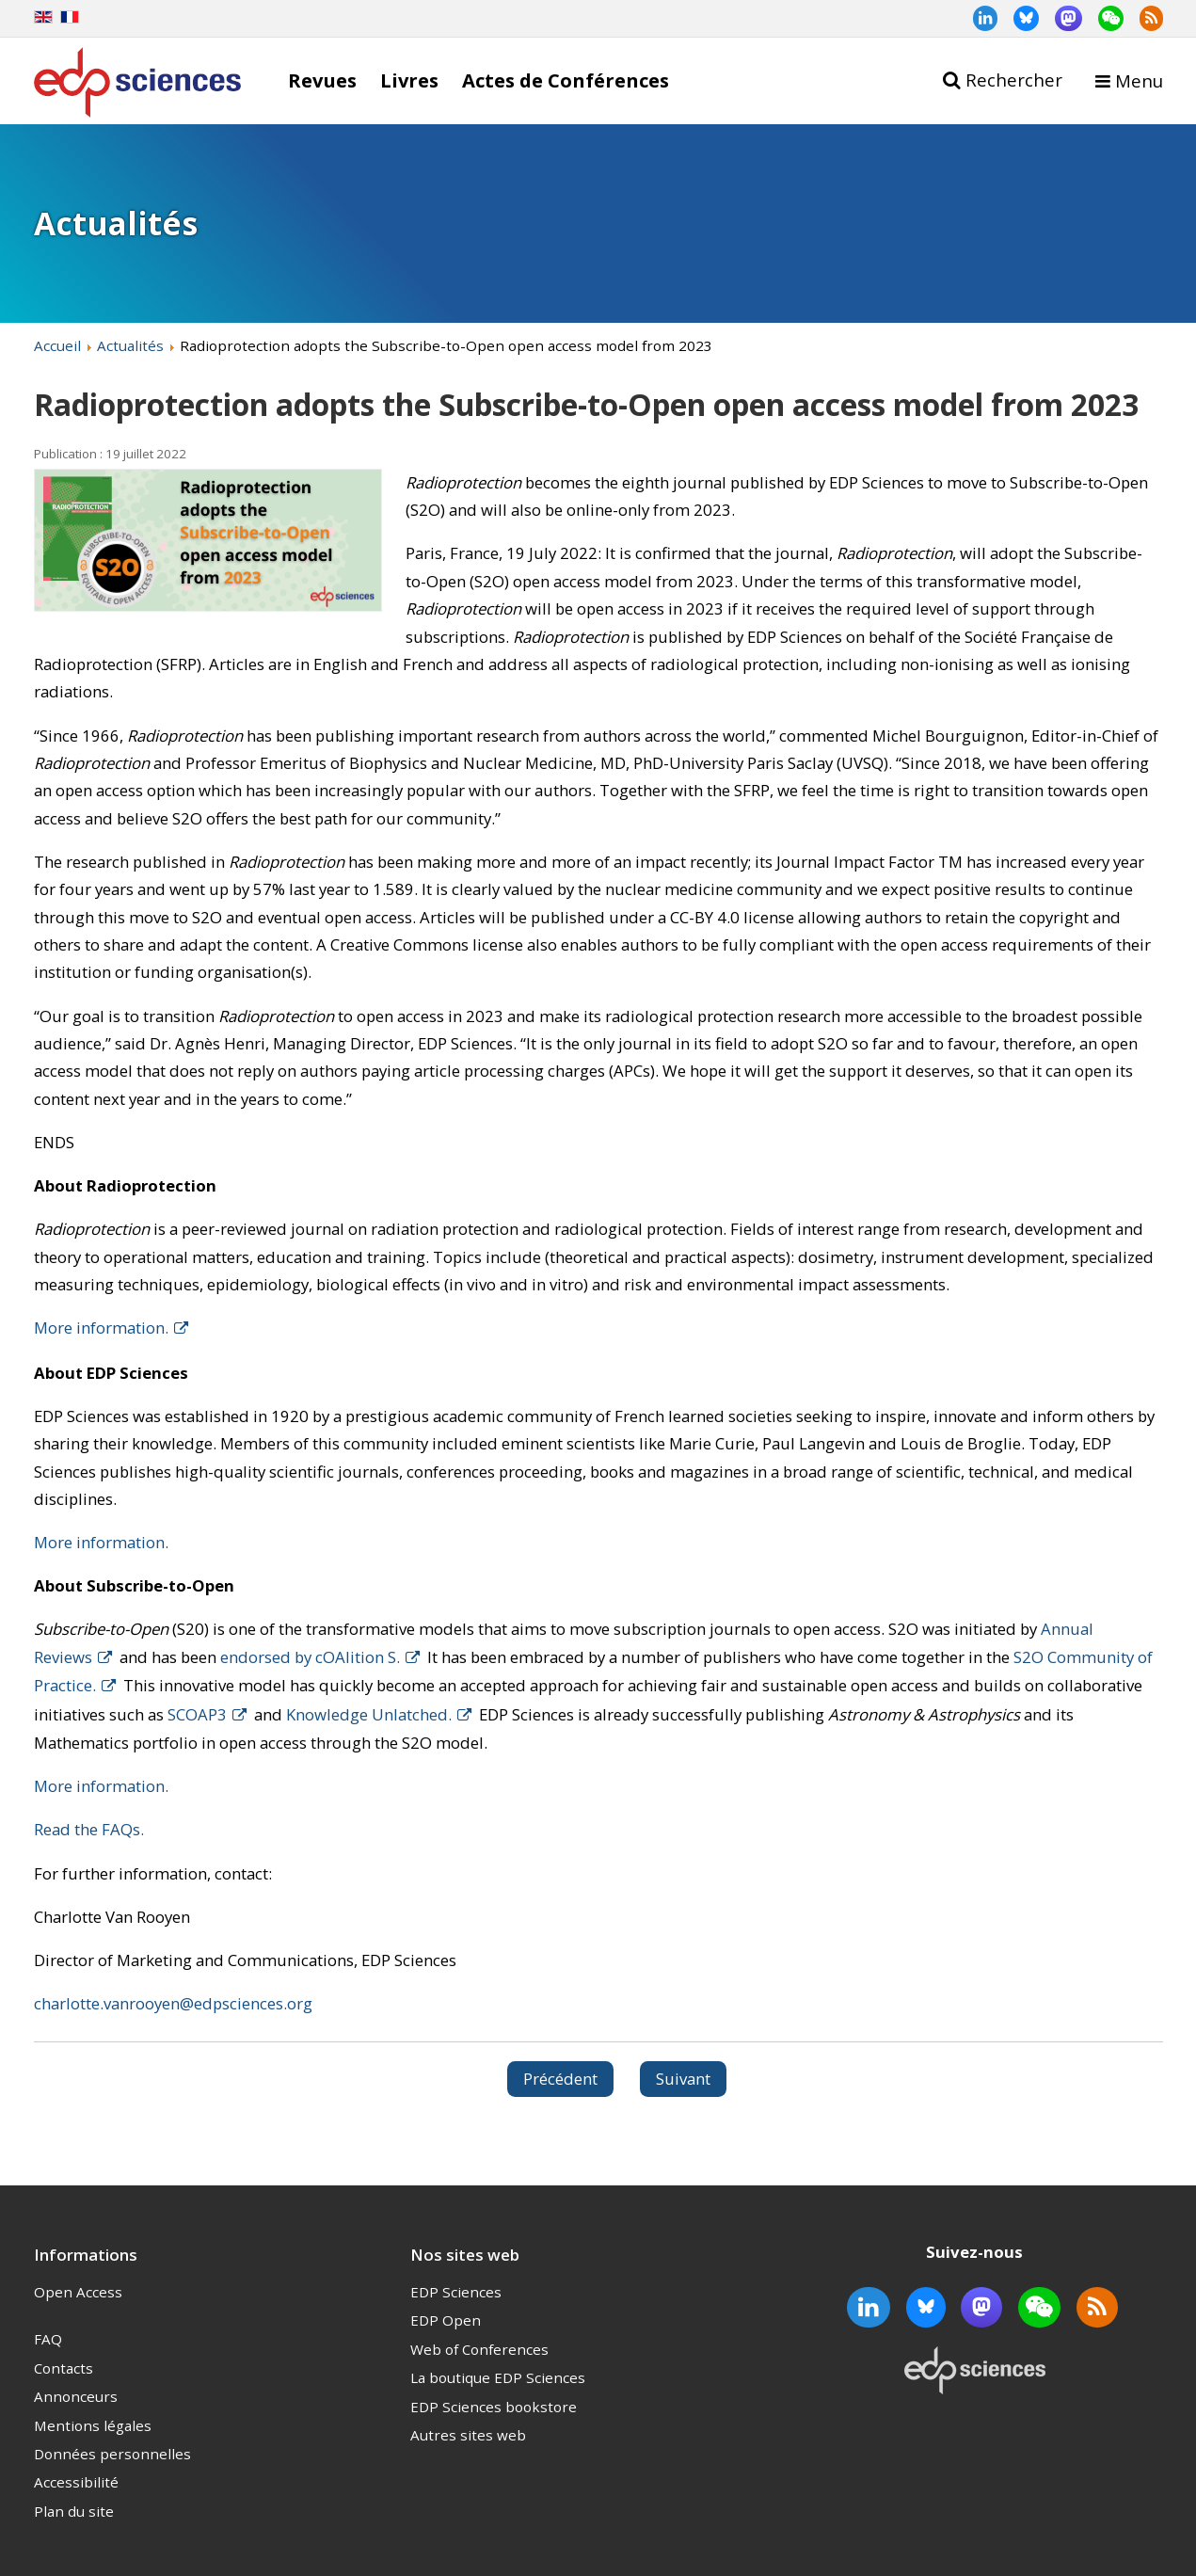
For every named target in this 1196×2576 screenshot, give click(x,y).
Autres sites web (468, 2434)
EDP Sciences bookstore (493, 2406)
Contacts (63, 2368)
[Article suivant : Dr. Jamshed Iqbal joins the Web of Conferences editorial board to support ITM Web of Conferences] (683, 2079)
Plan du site (74, 2511)
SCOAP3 (197, 1714)
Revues (322, 80)
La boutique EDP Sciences (497, 2377)
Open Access (78, 2291)
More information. (101, 1327)
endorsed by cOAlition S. (310, 1657)
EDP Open (445, 2320)
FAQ (48, 2338)
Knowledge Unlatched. (369, 1714)
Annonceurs (76, 2396)
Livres (409, 80)
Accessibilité (76, 2481)
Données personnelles (112, 2453)
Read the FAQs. (89, 1829)
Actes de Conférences (565, 80)
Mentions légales (92, 2425)
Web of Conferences (479, 2349)
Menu (1139, 80)
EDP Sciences (456, 2291)
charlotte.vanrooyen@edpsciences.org (173, 2003)
